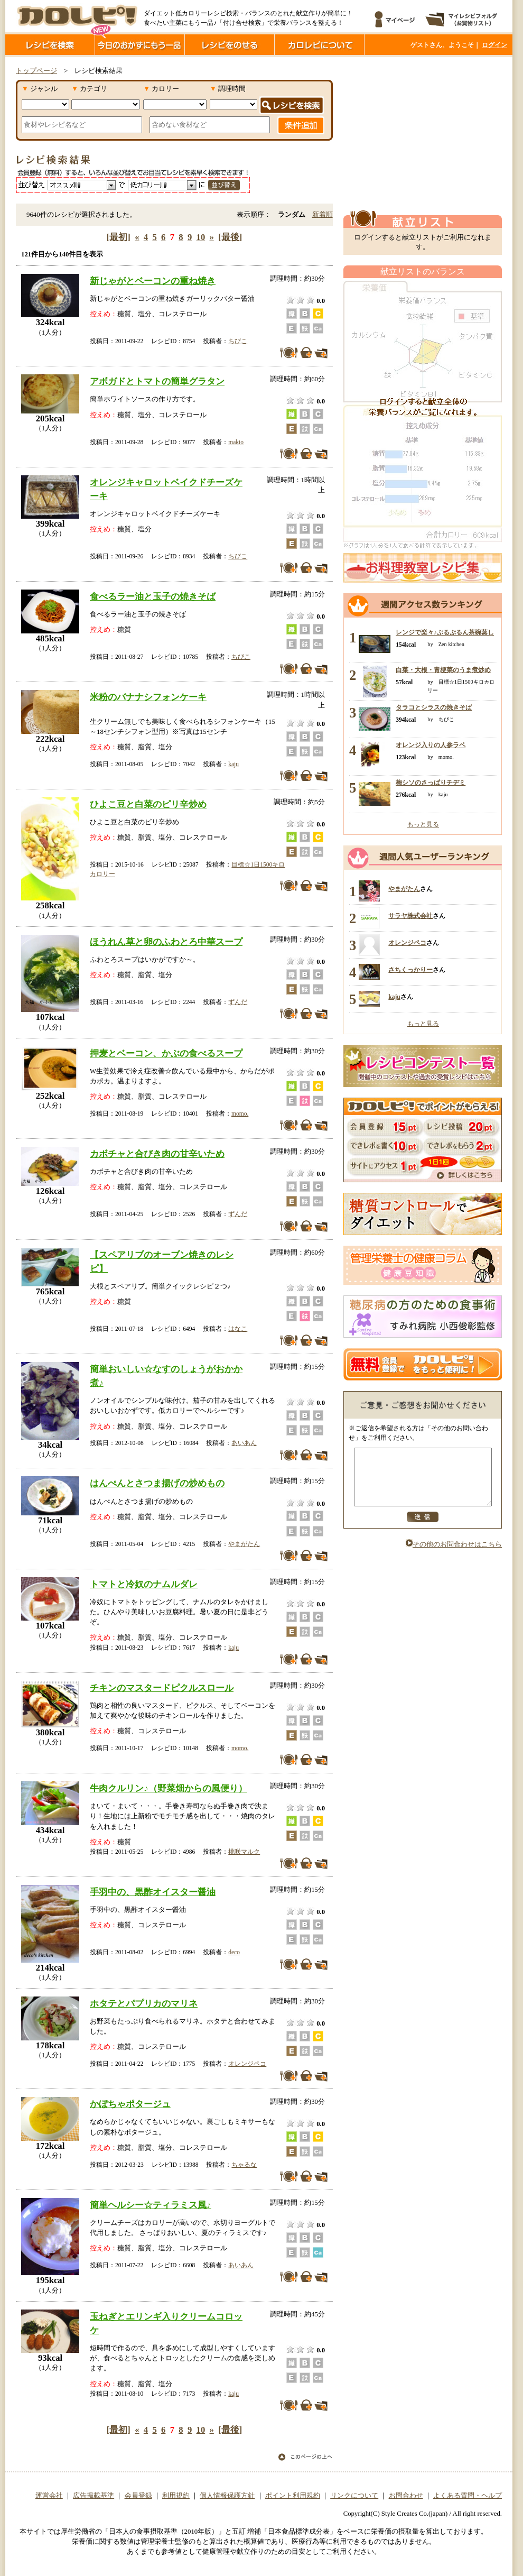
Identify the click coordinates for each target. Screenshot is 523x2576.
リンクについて (354, 2495)
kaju (233, 764)
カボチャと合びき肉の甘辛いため (157, 1153)
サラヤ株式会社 (410, 916)
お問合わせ (406, 2495)
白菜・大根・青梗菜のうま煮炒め (443, 670)
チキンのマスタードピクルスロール (162, 1687)
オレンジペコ (247, 2063)
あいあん (244, 1443)
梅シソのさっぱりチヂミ (430, 782)
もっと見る (423, 824)
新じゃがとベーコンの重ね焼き (153, 280)
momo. (239, 1113)
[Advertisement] (422, 134)
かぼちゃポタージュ (130, 2104)
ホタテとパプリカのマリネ (144, 2003)
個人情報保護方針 (227, 2495)
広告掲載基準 (93, 2495)
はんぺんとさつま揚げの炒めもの (157, 1483)
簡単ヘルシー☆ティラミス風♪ (150, 2205)
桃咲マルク (244, 1851)
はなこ (237, 1329)
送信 (422, 1528)
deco (234, 1952)
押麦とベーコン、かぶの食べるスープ (166, 1053)
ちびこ (237, 341)
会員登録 (138, 2495)
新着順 (322, 214)
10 (201, 237)
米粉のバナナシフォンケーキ (148, 697)
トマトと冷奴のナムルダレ (144, 1584)
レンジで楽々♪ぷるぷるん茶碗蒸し (445, 632)
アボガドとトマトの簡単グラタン (157, 381)
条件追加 (300, 125)
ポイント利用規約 (292, 2495)
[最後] (230, 237)
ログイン (494, 45)
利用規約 (176, 2495)
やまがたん (244, 1544)
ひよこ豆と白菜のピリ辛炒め (148, 804)
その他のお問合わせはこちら (454, 1555)
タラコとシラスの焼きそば (434, 707)
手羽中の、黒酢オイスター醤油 (153, 1892)
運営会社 (49, 2495)
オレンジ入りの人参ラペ (430, 745)
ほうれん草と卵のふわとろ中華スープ (166, 941)
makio (236, 442)
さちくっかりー (410, 970)
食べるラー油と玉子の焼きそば (153, 596)
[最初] (118, 237)
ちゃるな (244, 2164)
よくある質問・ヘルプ (467, 2495)
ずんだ (237, 1002)
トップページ (36, 71)
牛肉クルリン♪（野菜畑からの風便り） (168, 1788)
